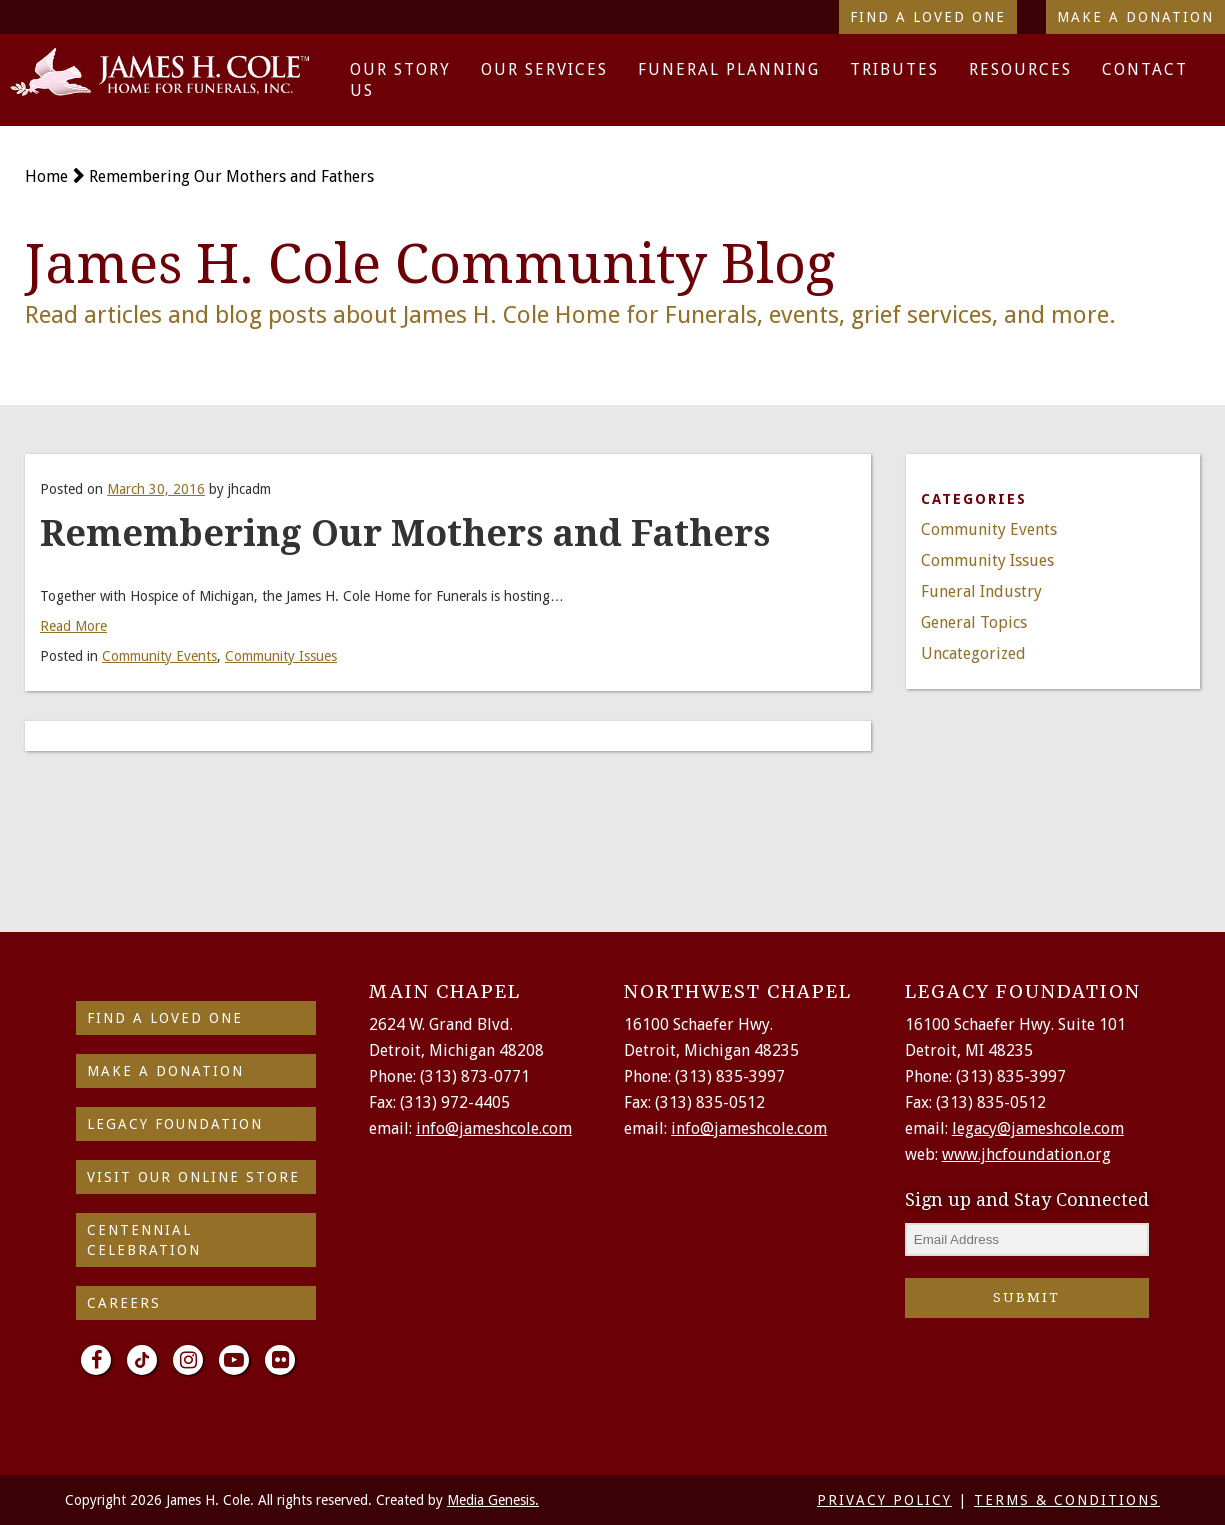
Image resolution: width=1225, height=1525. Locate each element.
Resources (1020, 69)
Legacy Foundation (175, 1124)
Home (46, 176)
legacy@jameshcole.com (1038, 1128)
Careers (124, 1303)
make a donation (165, 1071)
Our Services (544, 69)
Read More (73, 626)
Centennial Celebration (144, 1240)
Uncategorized (973, 653)
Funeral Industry (981, 591)
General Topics (974, 622)
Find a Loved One (928, 17)
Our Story (400, 69)
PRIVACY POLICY (884, 1500)
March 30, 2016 (156, 489)
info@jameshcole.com (494, 1128)
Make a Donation (1135, 17)
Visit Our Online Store (193, 1177)
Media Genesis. (493, 1500)
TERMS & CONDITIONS (1067, 1500)
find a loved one (165, 1018)
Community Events (159, 656)
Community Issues (281, 656)
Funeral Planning (729, 69)
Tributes (894, 69)
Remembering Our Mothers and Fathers (231, 176)
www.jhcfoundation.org (1026, 1154)
